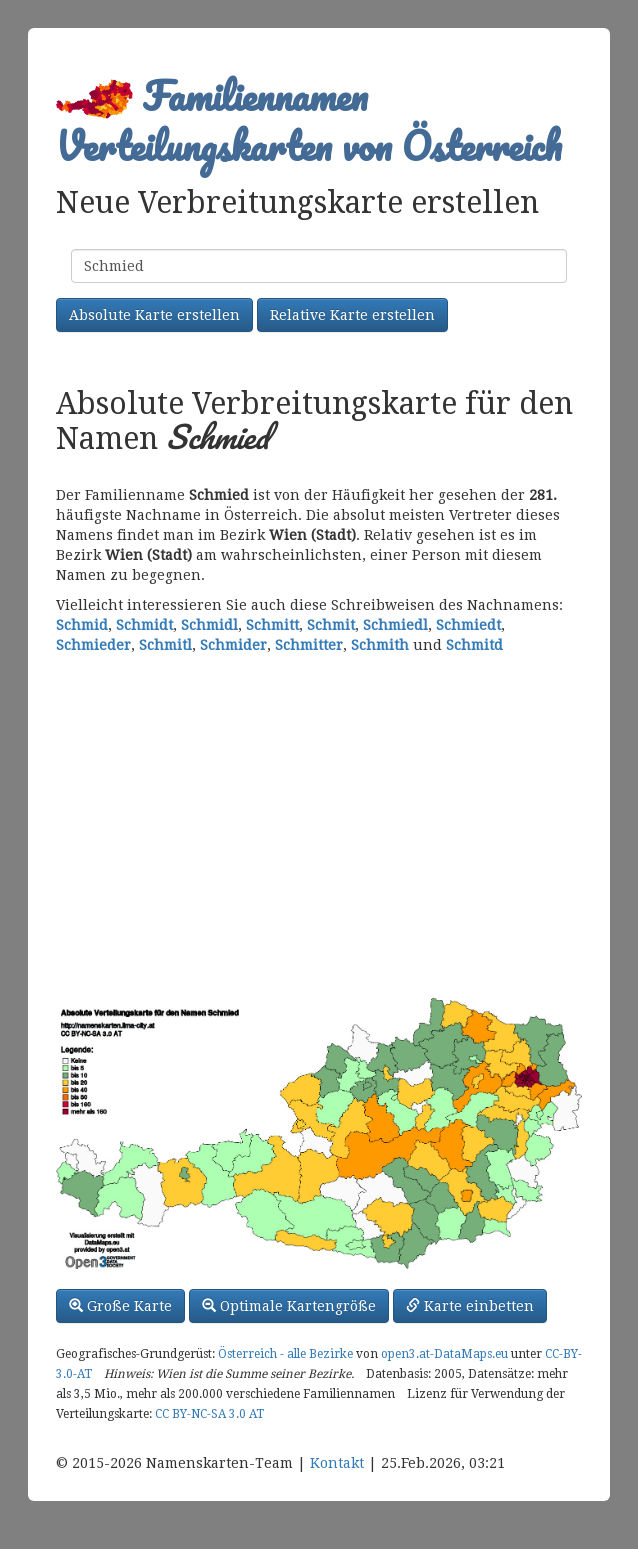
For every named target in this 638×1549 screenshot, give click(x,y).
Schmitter (309, 645)
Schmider (233, 645)
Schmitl (165, 645)
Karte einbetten (470, 1306)
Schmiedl (395, 625)
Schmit (331, 625)
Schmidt (144, 625)
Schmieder (93, 645)
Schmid (82, 625)
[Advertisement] (319, 825)
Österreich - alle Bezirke (285, 1354)
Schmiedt (468, 625)
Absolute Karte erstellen (154, 315)
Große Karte (120, 1306)
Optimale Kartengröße (289, 1306)
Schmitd (474, 645)
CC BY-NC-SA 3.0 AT (209, 1414)
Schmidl (209, 625)
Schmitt (272, 625)
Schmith (380, 645)
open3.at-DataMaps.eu (444, 1354)
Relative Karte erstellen (352, 315)
